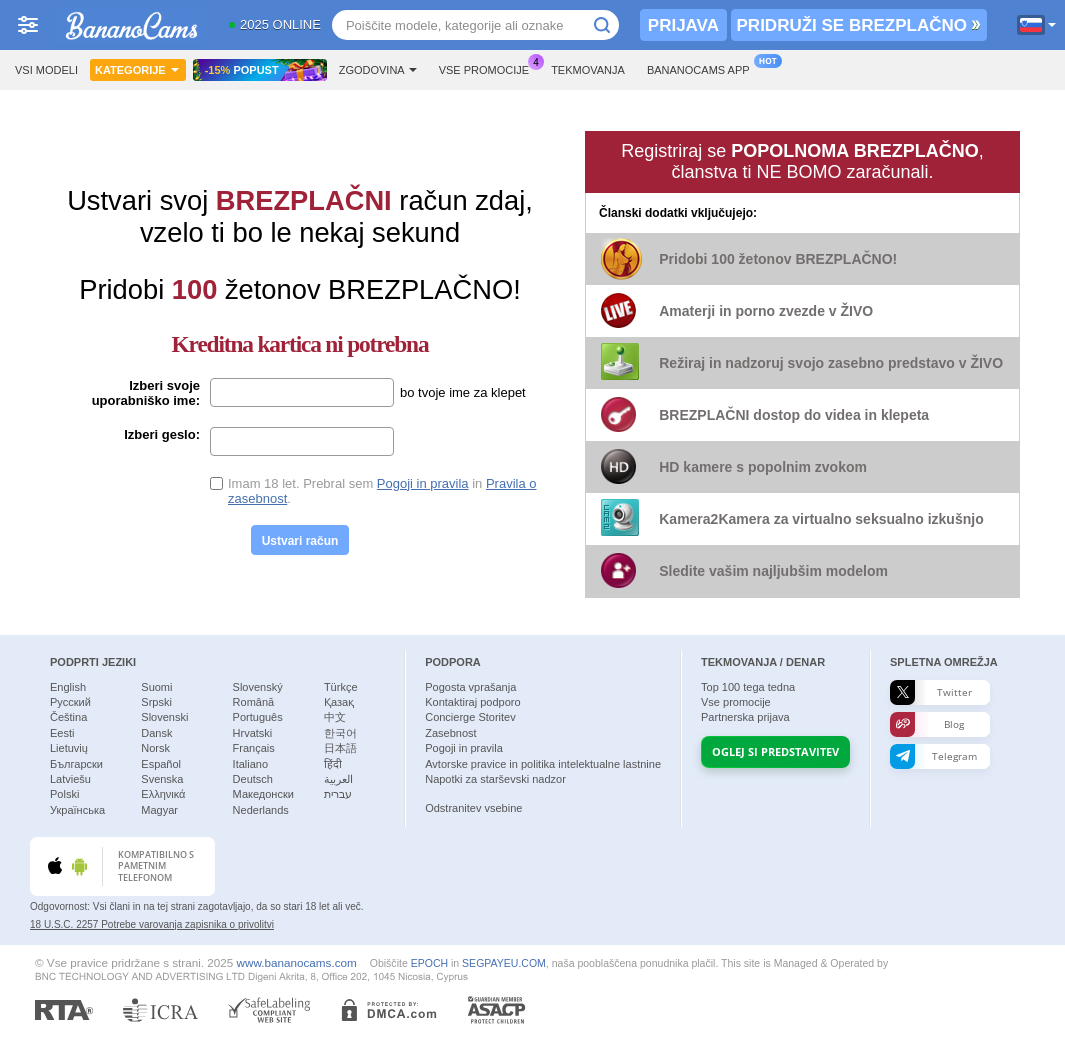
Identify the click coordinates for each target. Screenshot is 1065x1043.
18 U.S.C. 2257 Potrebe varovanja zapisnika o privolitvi (152, 924)
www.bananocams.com (297, 962)
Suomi (156, 687)
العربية (338, 779)
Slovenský (258, 687)
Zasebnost (450, 733)
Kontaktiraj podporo (472, 702)
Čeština (68, 717)
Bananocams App (703, 67)
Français (254, 748)
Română (254, 702)
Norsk (155, 748)
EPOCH (429, 963)
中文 (335, 717)
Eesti (62, 733)
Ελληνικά (163, 794)
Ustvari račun (300, 541)
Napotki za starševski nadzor (495, 779)
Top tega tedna (748, 687)
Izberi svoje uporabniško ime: (146, 393)
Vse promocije (489, 67)
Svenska (162, 779)
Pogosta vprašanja (470, 687)
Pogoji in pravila (423, 483)
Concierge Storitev (470, 717)
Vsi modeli (46, 70)
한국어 (340, 733)
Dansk (156, 733)
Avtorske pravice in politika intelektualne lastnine (543, 764)
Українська (77, 810)
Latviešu (70, 779)
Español (161, 764)
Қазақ (339, 702)
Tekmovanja (588, 70)
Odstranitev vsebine (473, 808)
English (68, 687)
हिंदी (333, 764)
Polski (64, 794)
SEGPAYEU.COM (504, 963)
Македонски (263, 794)
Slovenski (164, 717)
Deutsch (253, 779)
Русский (70, 702)
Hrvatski (253, 733)
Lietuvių (69, 748)
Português (258, 717)
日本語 (340, 748)
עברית (338, 794)
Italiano (250, 764)
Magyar (159, 810)
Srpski (156, 702)
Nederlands (261, 810)
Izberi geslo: (162, 434)
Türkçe (341, 687)
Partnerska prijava (745, 717)
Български (76, 764)
